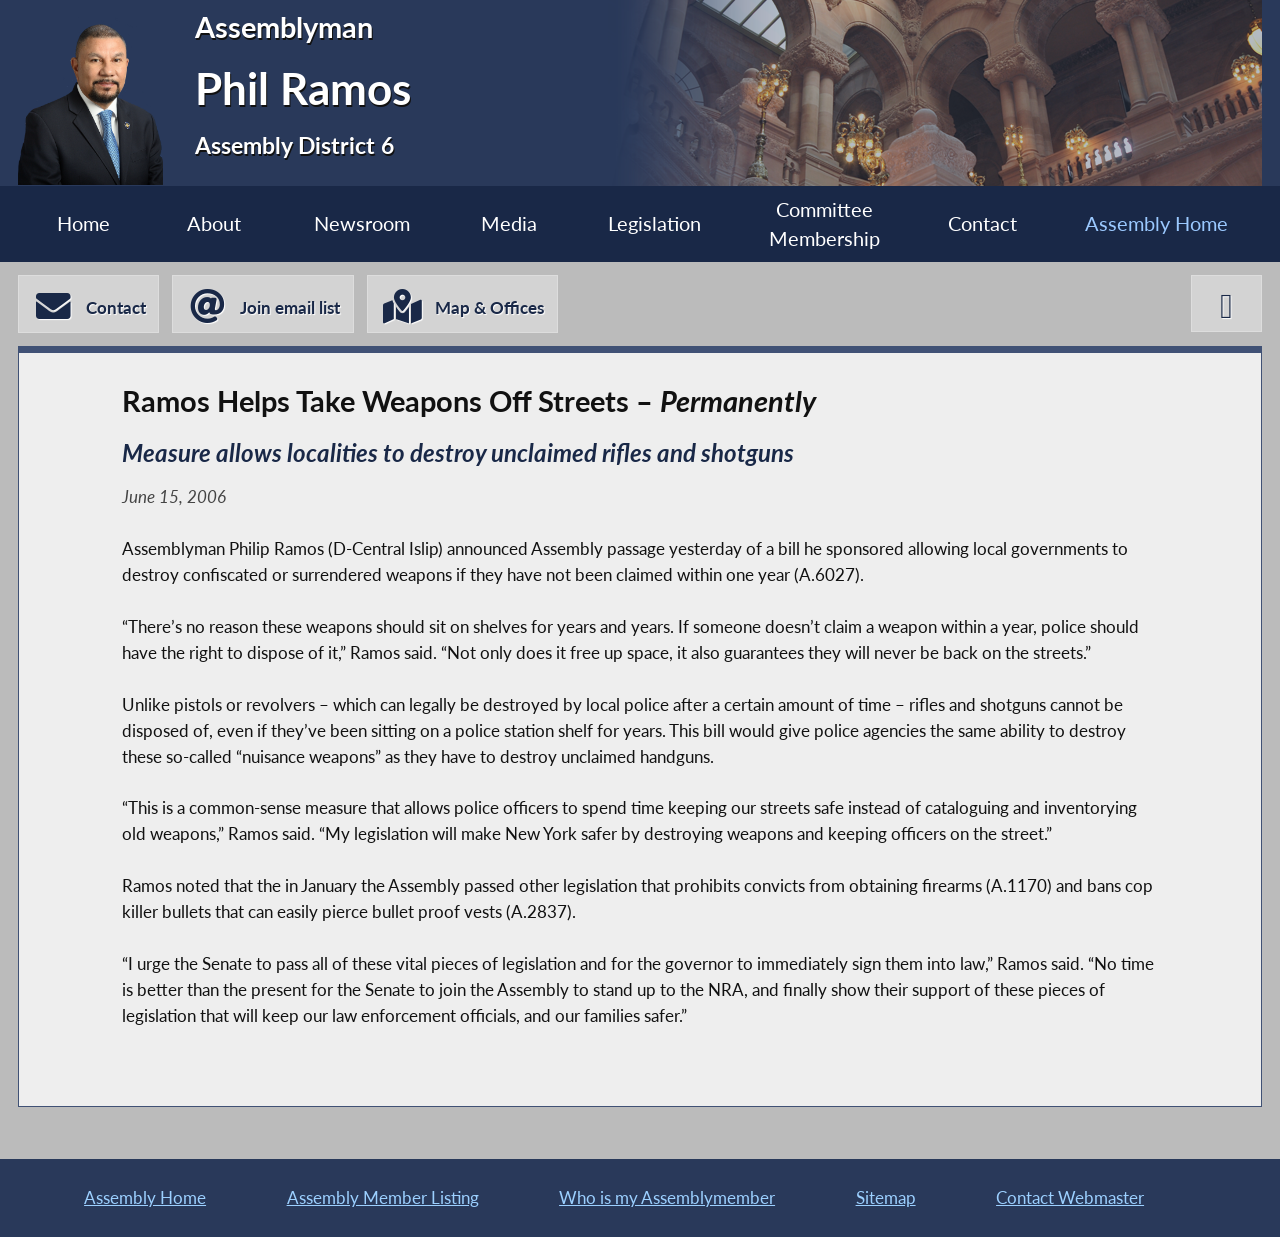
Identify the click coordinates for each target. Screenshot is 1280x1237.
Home (83, 223)
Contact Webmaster (1070, 1197)
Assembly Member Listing (383, 1197)
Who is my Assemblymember (667, 1197)
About (214, 223)
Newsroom (362, 223)
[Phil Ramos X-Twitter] (1226, 303)
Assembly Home (1156, 223)
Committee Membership (824, 224)
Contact (982, 223)
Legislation (654, 223)
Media (509, 223)
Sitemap (886, 1197)
